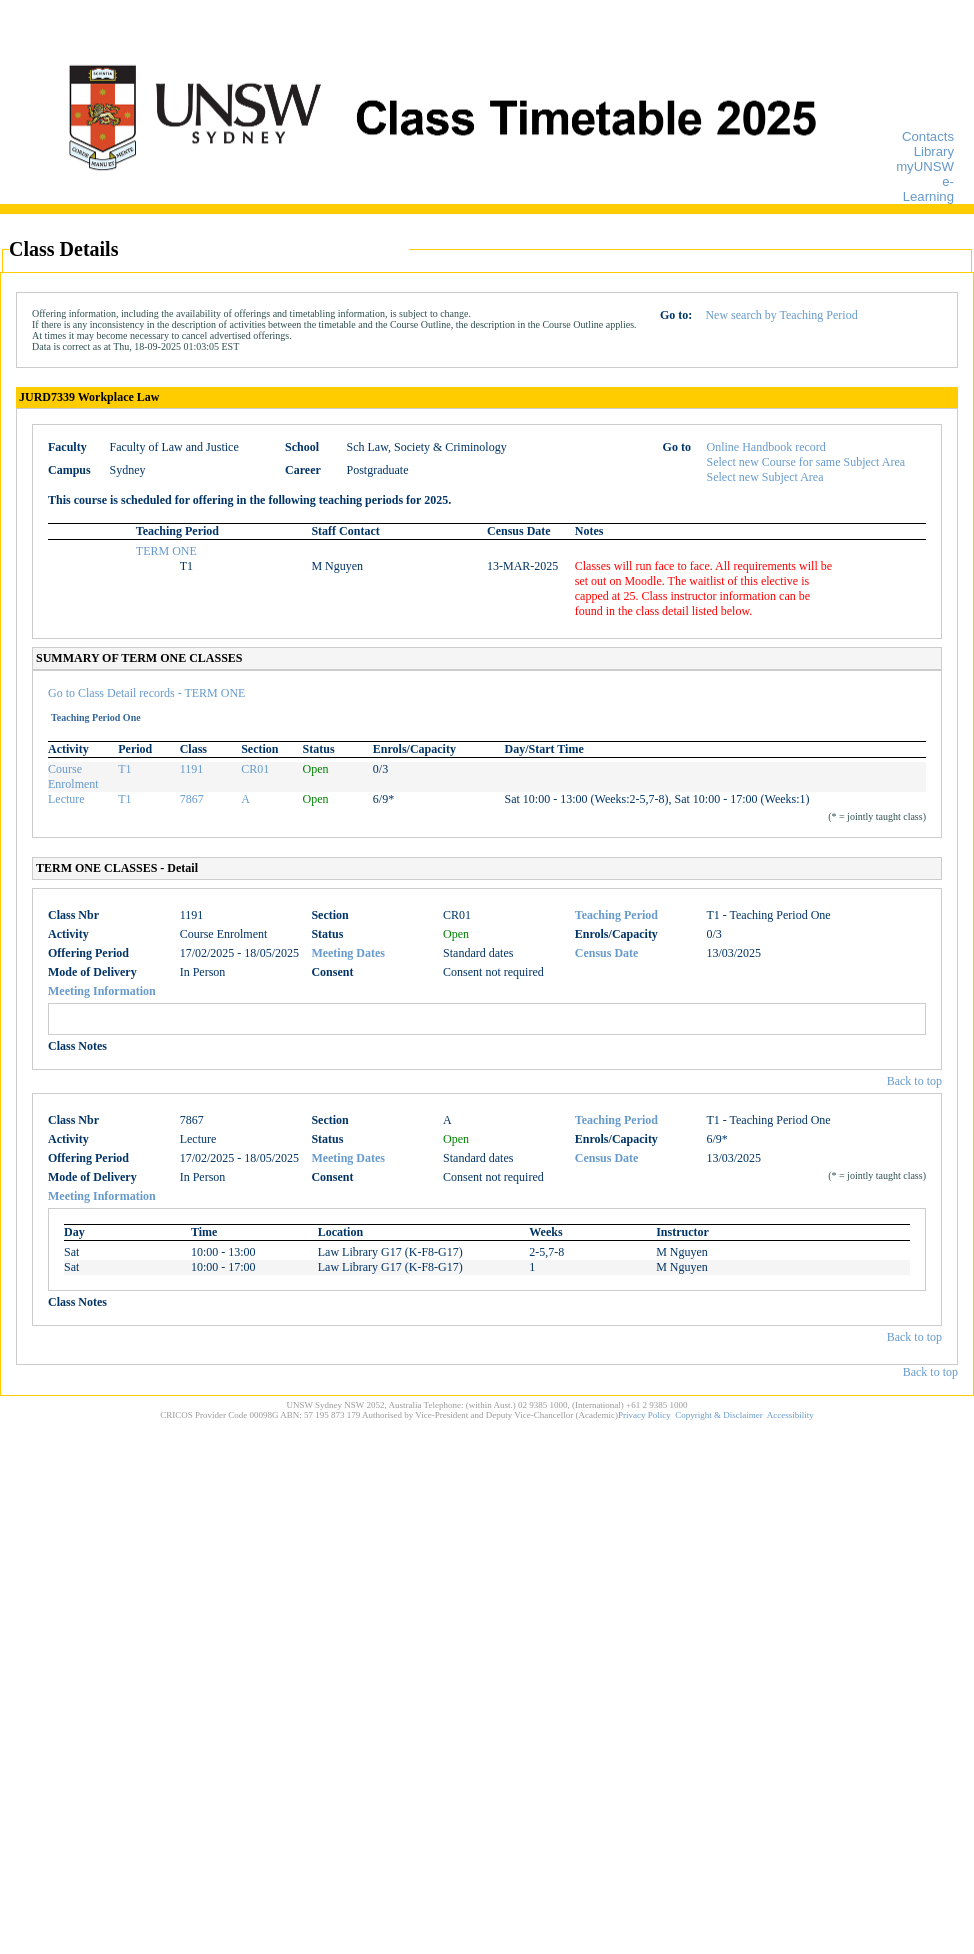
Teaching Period (616, 915)
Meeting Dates (348, 953)
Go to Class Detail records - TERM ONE (146, 693)
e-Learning (928, 189)
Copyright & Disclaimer (719, 1415)
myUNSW (925, 166)
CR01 (255, 769)
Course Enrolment (73, 776)
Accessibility (790, 1415)
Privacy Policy (644, 1415)
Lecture (66, 799)
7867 (192, 799)
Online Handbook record (766, 447)
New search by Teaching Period (781, 315)
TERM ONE (166, 551)
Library (934, 151)
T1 (124, 769)
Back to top (914, 1081)
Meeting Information (102, 991)
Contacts (928, 136)
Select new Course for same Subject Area (806, 462)
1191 (192, 769)
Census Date (607, 953)
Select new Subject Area (765, 477)
